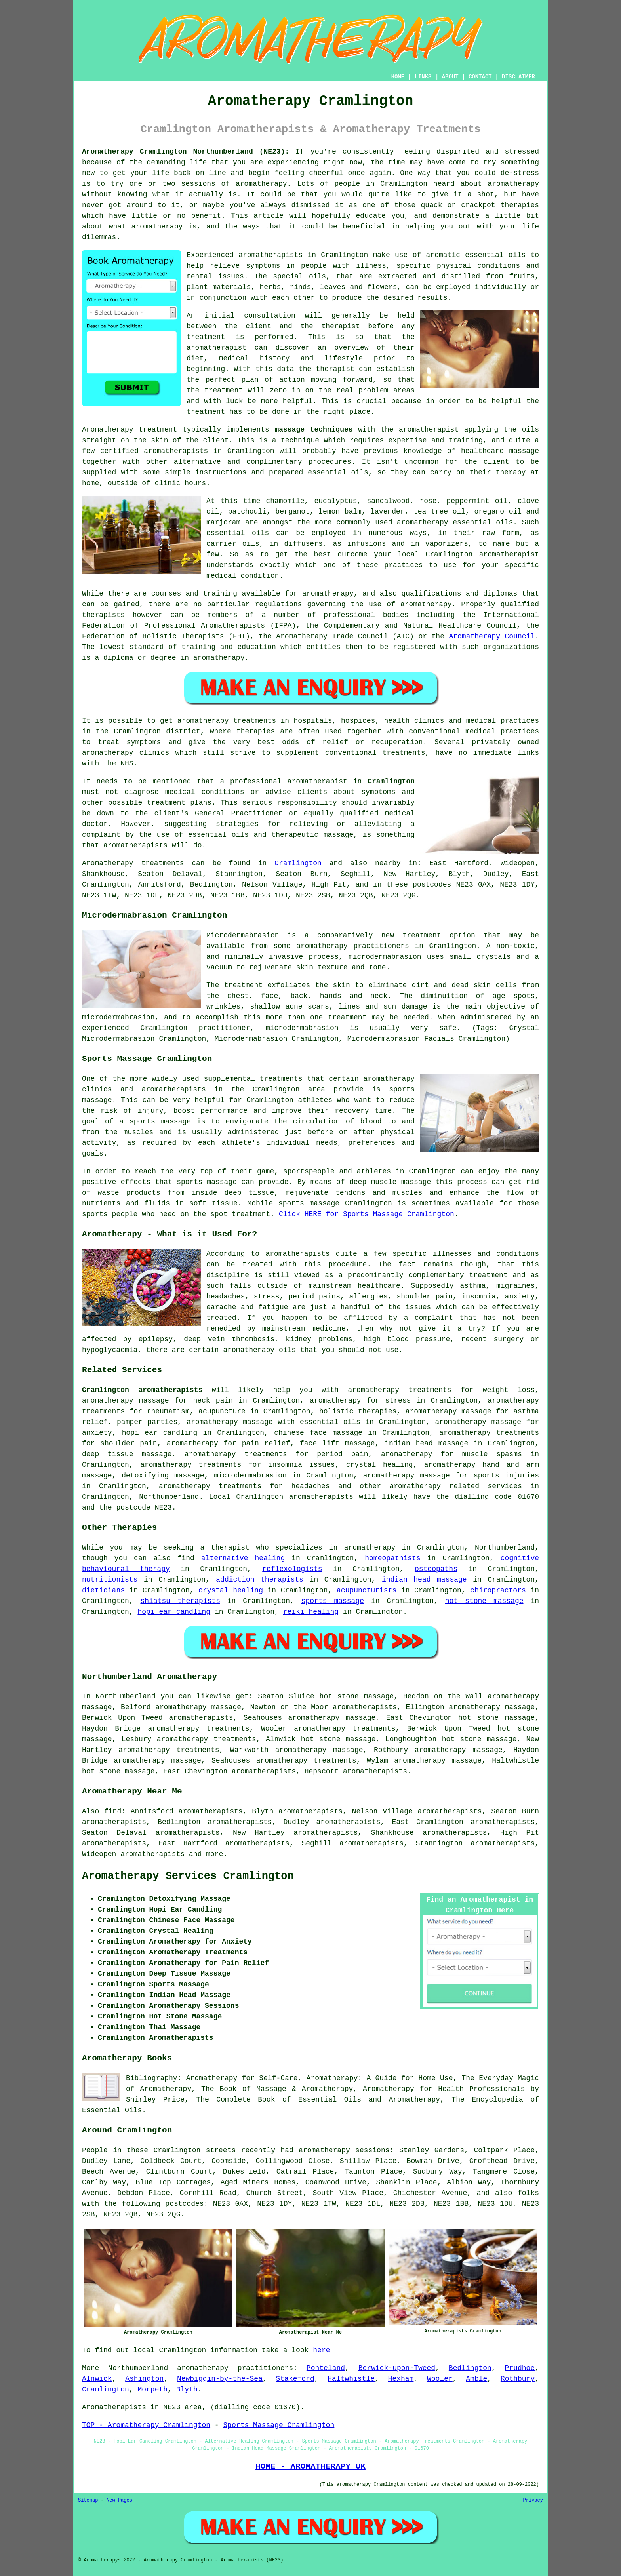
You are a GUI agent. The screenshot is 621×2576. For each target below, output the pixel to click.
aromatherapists (270, 255)
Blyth (187, 2389)
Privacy (533, 2500)
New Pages (119, 2500)
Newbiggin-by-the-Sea (220, 2379)
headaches (225, 1296)
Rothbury (518, 2379)
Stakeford (295, 2379)
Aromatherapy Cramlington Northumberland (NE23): (185, 152)
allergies (368, 1296)
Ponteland (326, 2368)
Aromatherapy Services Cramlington (188, 1876)
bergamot (292, 512)
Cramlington (391, 781)
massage (524, 451)
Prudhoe (520, 2368)
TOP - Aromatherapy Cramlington (146, 2425)
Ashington (144, 2379)
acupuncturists (366, 1590)
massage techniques (313, 430)
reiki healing (311, 1612)
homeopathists (392, 1558)
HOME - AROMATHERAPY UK (310, 2466)
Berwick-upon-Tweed (396, 2368)
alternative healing (243, 1558)
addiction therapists (259, 1580)
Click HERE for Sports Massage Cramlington (366, 1214)
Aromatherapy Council (492, 636)
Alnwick (97, 2379)
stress (267, 1296)
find (112, 1811)
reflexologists (292, 1569)
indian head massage (424, 1580)
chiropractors (498, 1590)
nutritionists (109, 1580)
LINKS (423, 77)
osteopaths (436, 1569)
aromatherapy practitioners (235, 2368)
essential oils (495, 255)
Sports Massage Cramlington (278, 2425)
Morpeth (152, 2389)
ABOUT (450, 77)
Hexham (401, 2379)
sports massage (332, 1601)
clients (312, 792)
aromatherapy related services (455, 1486)
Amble (476, 2379)
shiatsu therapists (180, 1601)
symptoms (263, 266)
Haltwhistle (351, 2379)
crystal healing (230, 1590)
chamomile (285, 501)
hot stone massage (484, 1601)
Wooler (440, 2379)
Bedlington (470, 2368)
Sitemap (88, 2500)
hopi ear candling (173, 1612)
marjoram (223, 522)
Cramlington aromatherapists (142, 1390)
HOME (398, 77)
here (321, 2350)
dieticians (103, 1590)
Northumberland (169, 1497)
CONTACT (480, 77)
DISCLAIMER (518, 77)
